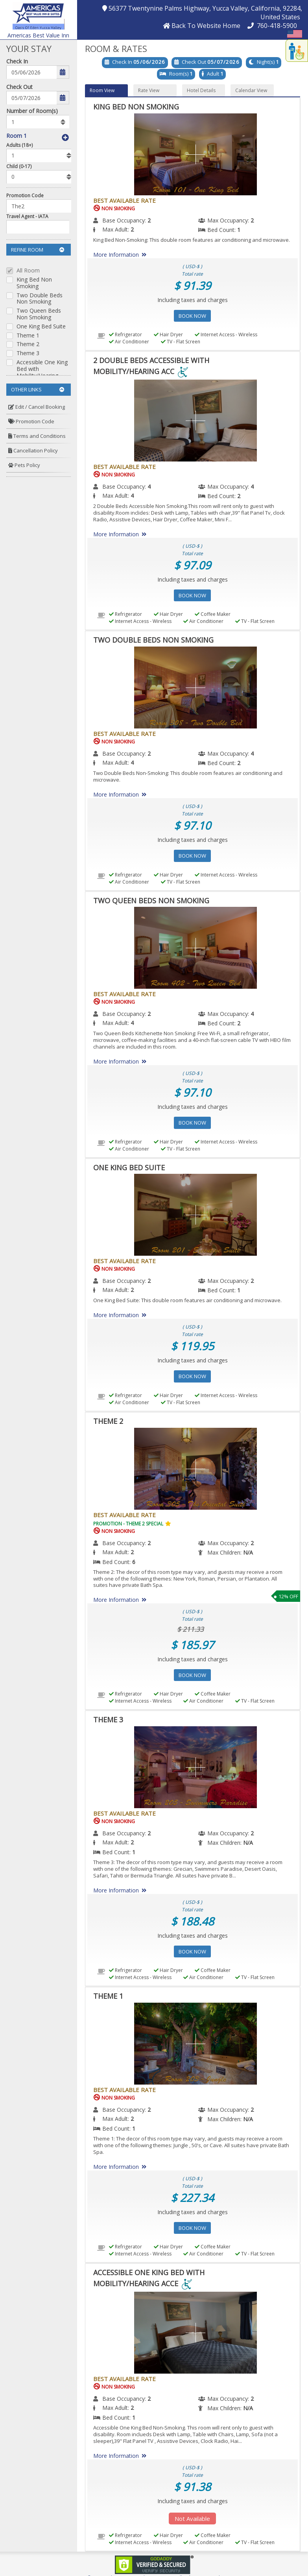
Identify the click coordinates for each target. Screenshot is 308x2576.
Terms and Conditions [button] (37, 435)
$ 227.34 (192, 2197)
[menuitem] (38, 407)
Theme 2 (28, 344)
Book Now (192, 315)
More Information (121, 254)
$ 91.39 (192, 285)
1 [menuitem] (238, 230)
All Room (28, 270)
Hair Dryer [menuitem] (168, 334)
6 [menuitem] (133, 1562)
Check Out (19, 87)
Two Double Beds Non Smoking (40, 299)
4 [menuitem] (149, 486)
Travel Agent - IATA (27, 216)
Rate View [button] (148, 90)
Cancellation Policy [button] (33, 450)
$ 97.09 (192, 565)
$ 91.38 (192, 2486)
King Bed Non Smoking (34, 283)
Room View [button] (102, 90)
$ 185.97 (192, 1644)
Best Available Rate (124, 200)
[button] (38, 15)
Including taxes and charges (192, 300)
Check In (17, 61)
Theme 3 (28, 353)
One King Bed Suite (41, 326)
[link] (154, 2564)
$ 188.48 (192, 1921)
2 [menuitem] (149, 220)
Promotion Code (25, 195)
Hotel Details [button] (201, 90)
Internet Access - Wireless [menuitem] (226, 334)
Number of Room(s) (32, 111)
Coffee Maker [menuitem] (213, 614)
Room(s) (178, 73)
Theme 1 (28, 335)
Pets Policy (24, 465)
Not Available (192, 2518)
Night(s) (266, 61)
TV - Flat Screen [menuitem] (180, 341)
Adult (213, 73)
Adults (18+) (19, 145)
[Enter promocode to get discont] (40, 206)
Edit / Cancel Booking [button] (36, 406)
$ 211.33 (190, 1629)
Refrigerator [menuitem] (125, 334)
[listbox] (37, 121)
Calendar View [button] (251, 90)
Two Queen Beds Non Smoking (39, 314)
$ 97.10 (192, 825)
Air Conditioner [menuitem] (129, 341)
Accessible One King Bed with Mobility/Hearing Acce (42, 372)
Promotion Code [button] (31, 421)
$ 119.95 (192, 1345)
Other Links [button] (38, 389)
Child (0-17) (18, 166)
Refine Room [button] (38, 249)
